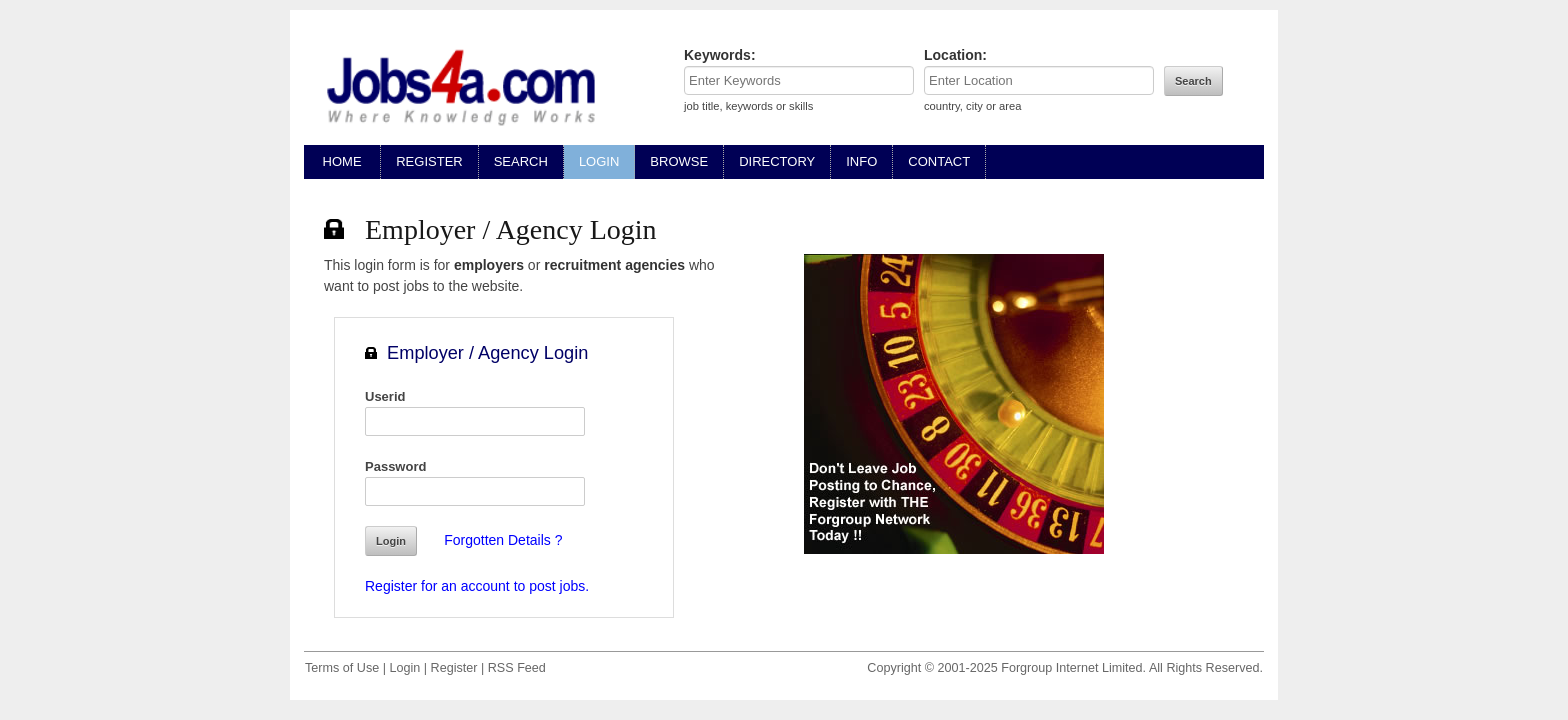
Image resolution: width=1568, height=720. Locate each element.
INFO (861, 161)
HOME (342, 161)
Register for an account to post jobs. (477, 586)
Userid (385, 396)
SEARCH (521, 161)
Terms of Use (342, 668)
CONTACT (939, 161)
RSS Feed (517, 668)
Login (404, 668)
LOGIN (599, 161)
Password (395, 466)
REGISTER (429, 161)
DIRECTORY (777, 161)
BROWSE (679, 161)
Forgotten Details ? (503, 540)
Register (454, 668)
